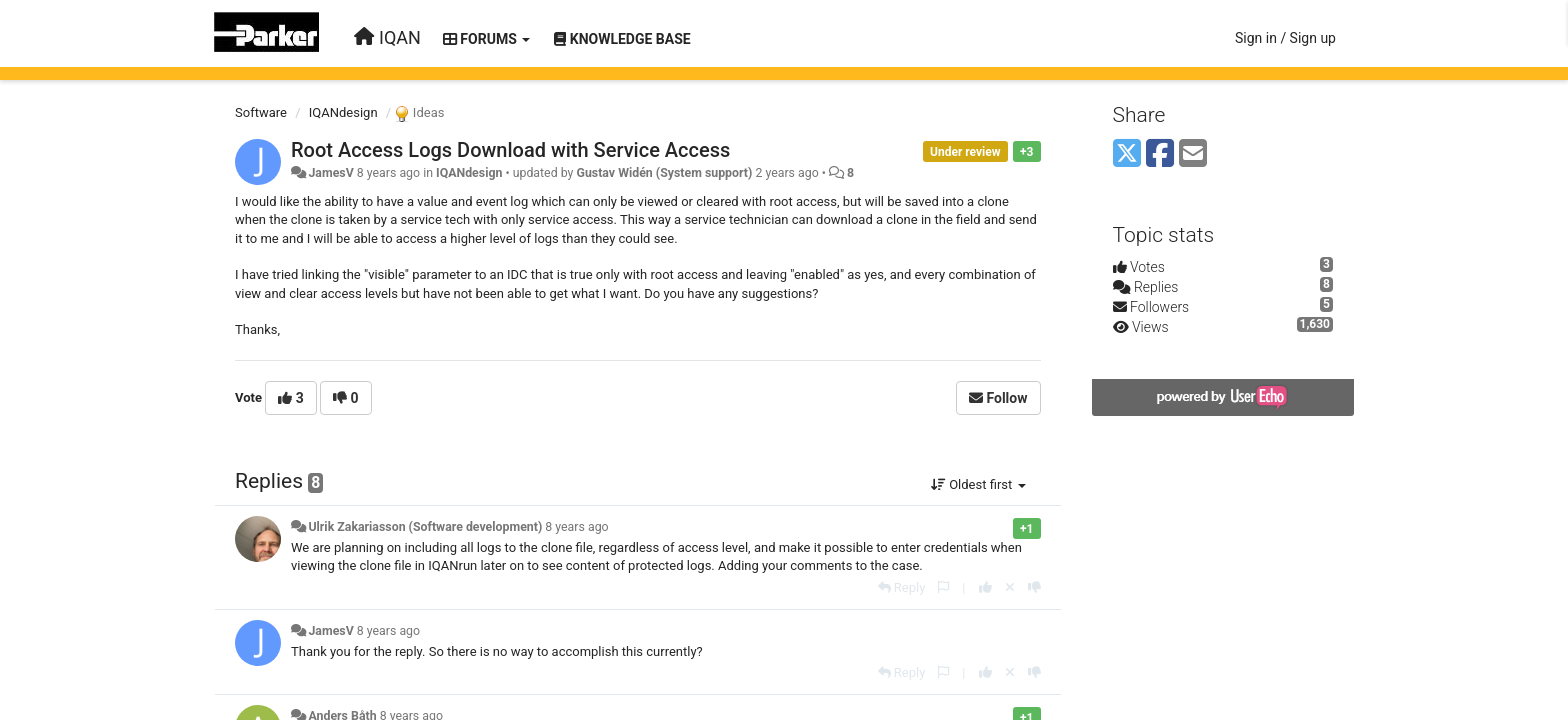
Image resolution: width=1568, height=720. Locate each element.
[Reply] (902, 587)
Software (261, 112)
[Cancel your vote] (1010, 587)
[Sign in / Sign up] (1285, 38)
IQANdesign (343, 112)
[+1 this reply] (985, 587)
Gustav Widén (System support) (664, 173)
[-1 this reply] (1034, 587)
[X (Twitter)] (1127, 154)
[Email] (1193, 154)
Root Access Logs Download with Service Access (510, 150)
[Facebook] (1160, 154)
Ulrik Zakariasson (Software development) (425, 527)
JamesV (330, 173)
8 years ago (576, 527)
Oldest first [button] (978, 484)
